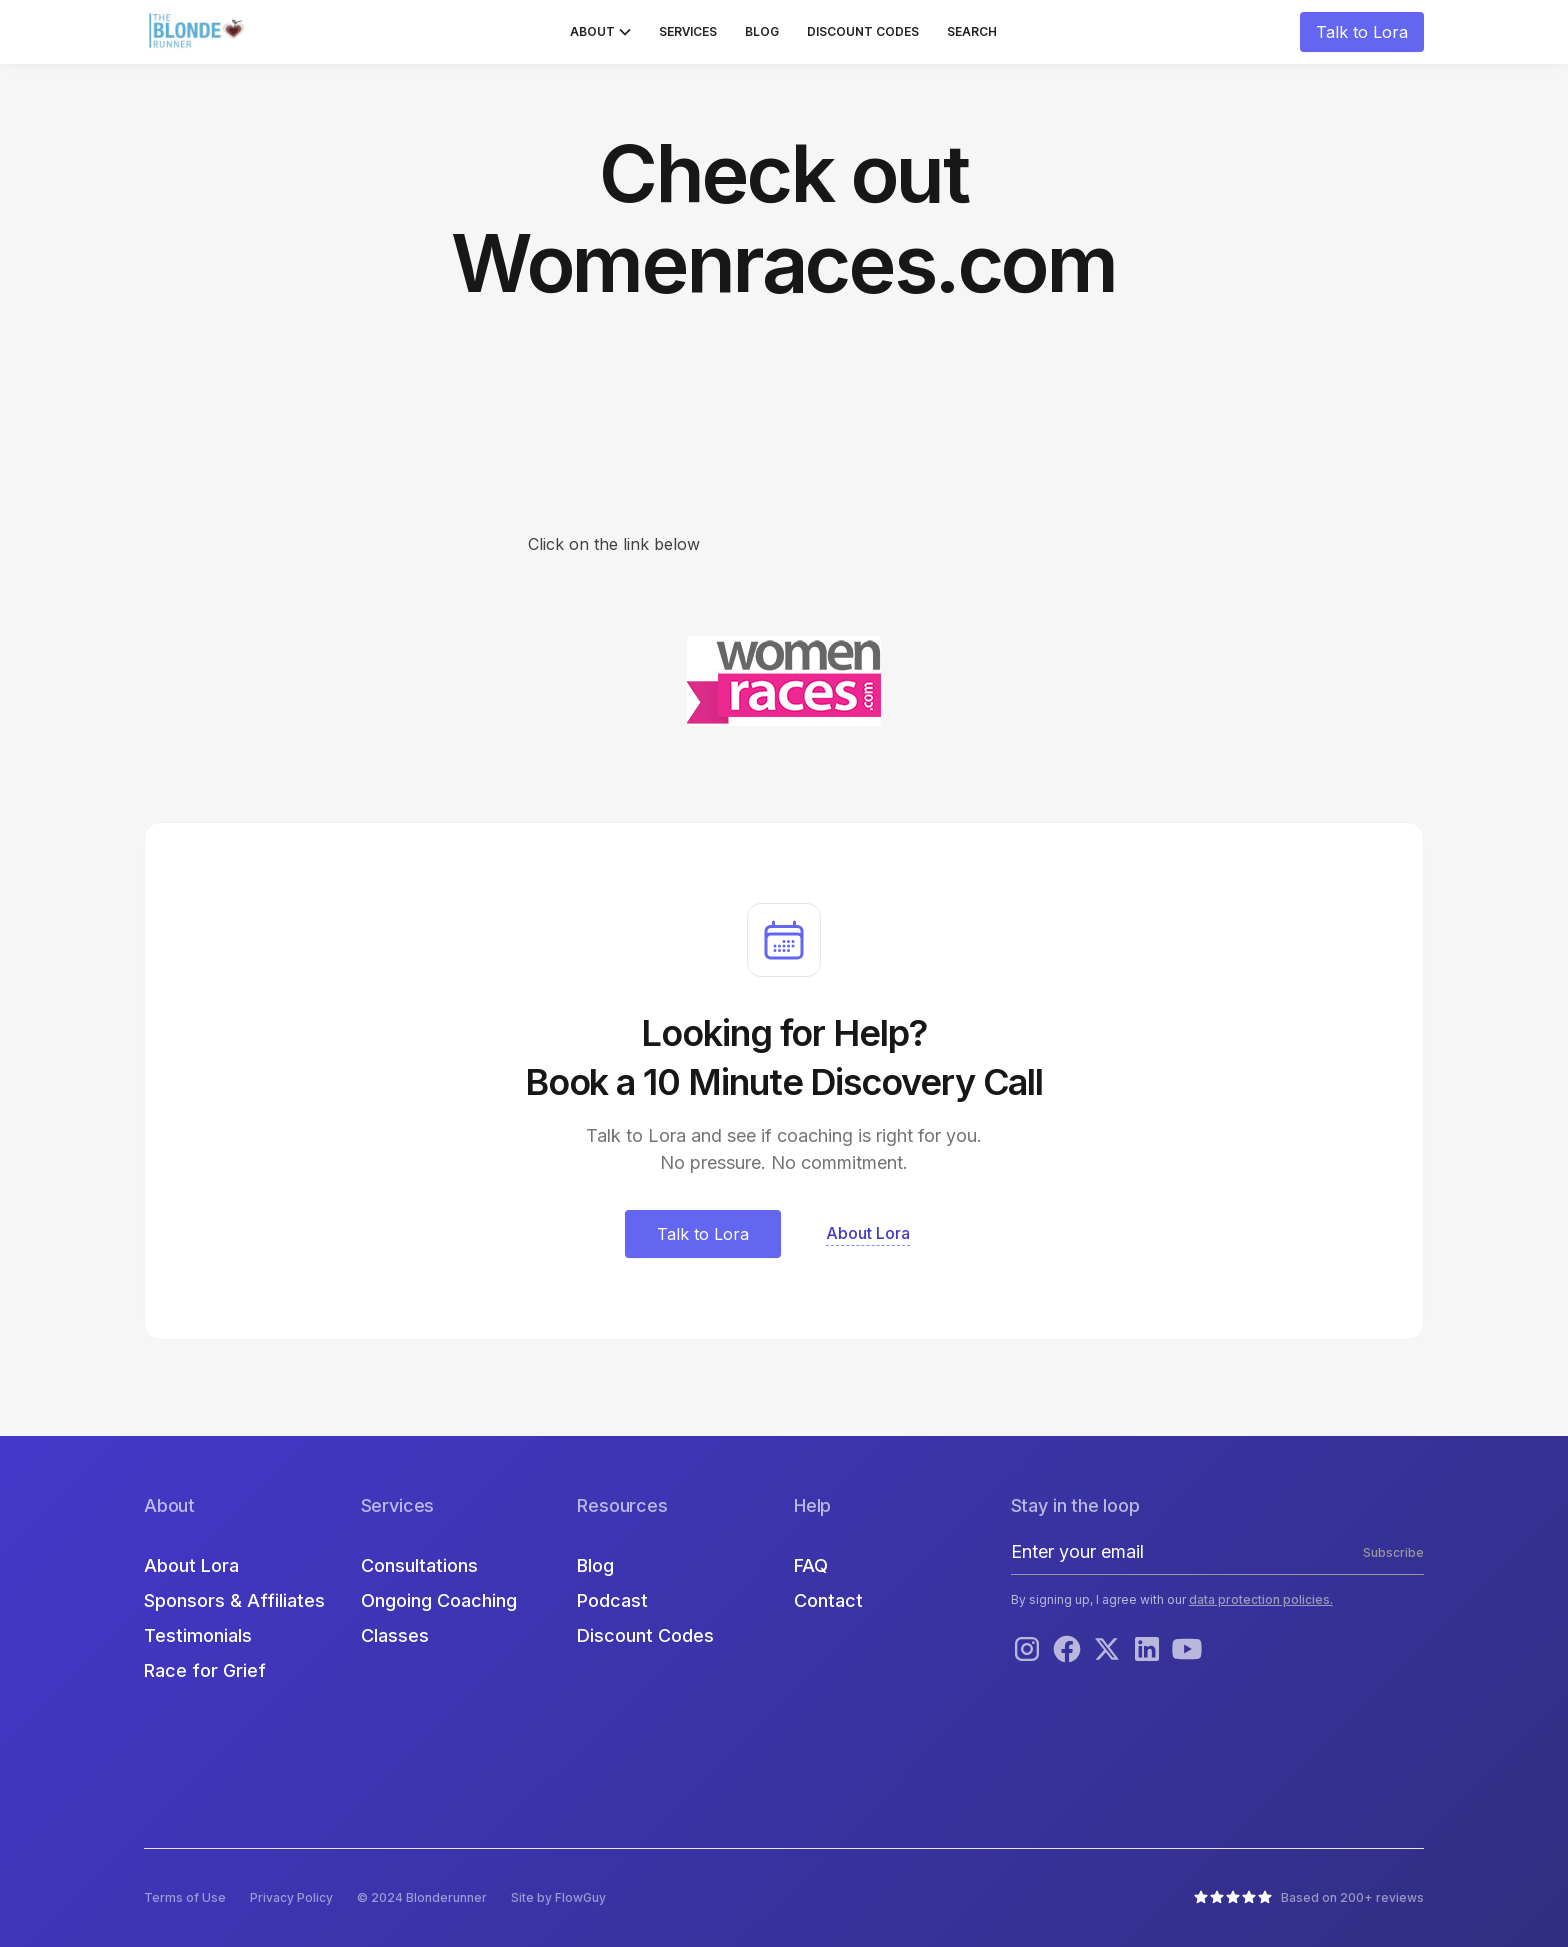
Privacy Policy (291, 1897)
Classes (395, 1635)
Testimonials (198, 1635)
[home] (199, 32)
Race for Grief (205, 1670)
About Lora (191, 1565)
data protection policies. (1261, 1599)
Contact (828, 1600)
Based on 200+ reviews (1352, 1897)
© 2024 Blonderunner (422, 1897)
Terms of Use (185, 1897)
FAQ (811, 1565)
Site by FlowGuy (558, 1897)
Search (972, 31)
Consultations (419, 1565)
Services (688, 31)
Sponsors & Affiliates (234, 1600)
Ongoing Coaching (439, 1600)
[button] (600, 32)
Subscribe (1393, 1552)
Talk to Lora (1362, 32)
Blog (762, 31)
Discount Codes (863, 31)
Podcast (612, 1600)
